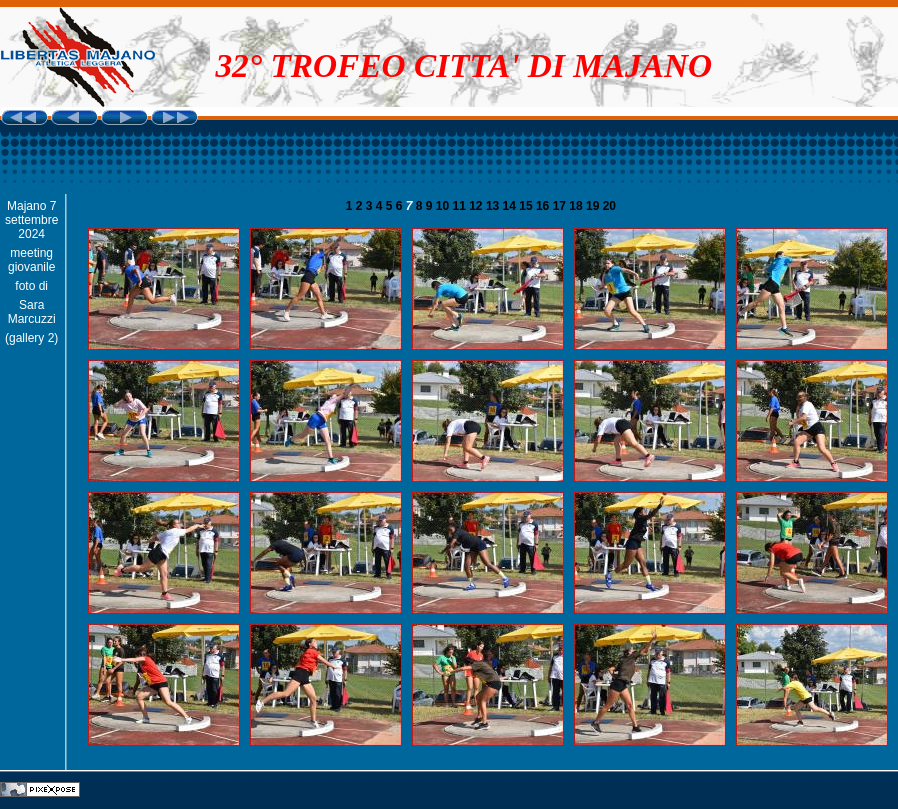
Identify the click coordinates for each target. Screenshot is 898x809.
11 (461, 206)
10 (444, 206)
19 (594, 206)
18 (577, 206)
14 (511, 206)
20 (609, 206)
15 (527, 206)
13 (494, 206)
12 (477, 206)
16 (544, 206)
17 (561, 206)
